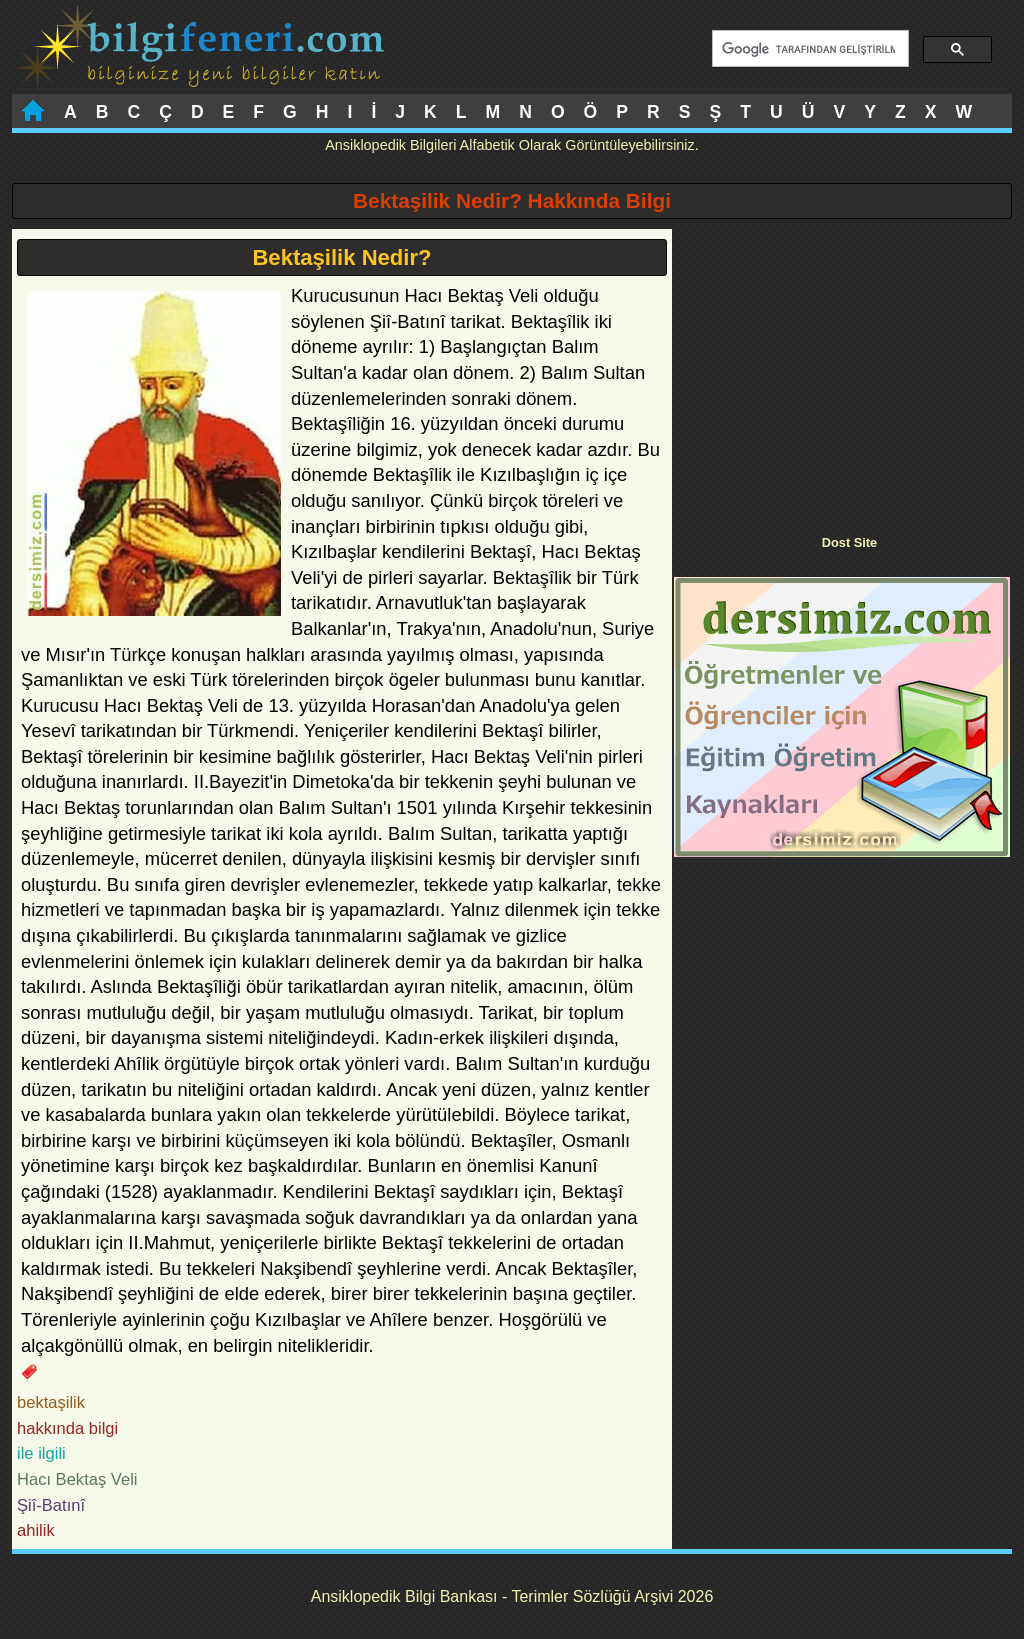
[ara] (808, 49)
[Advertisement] (842, 369)
